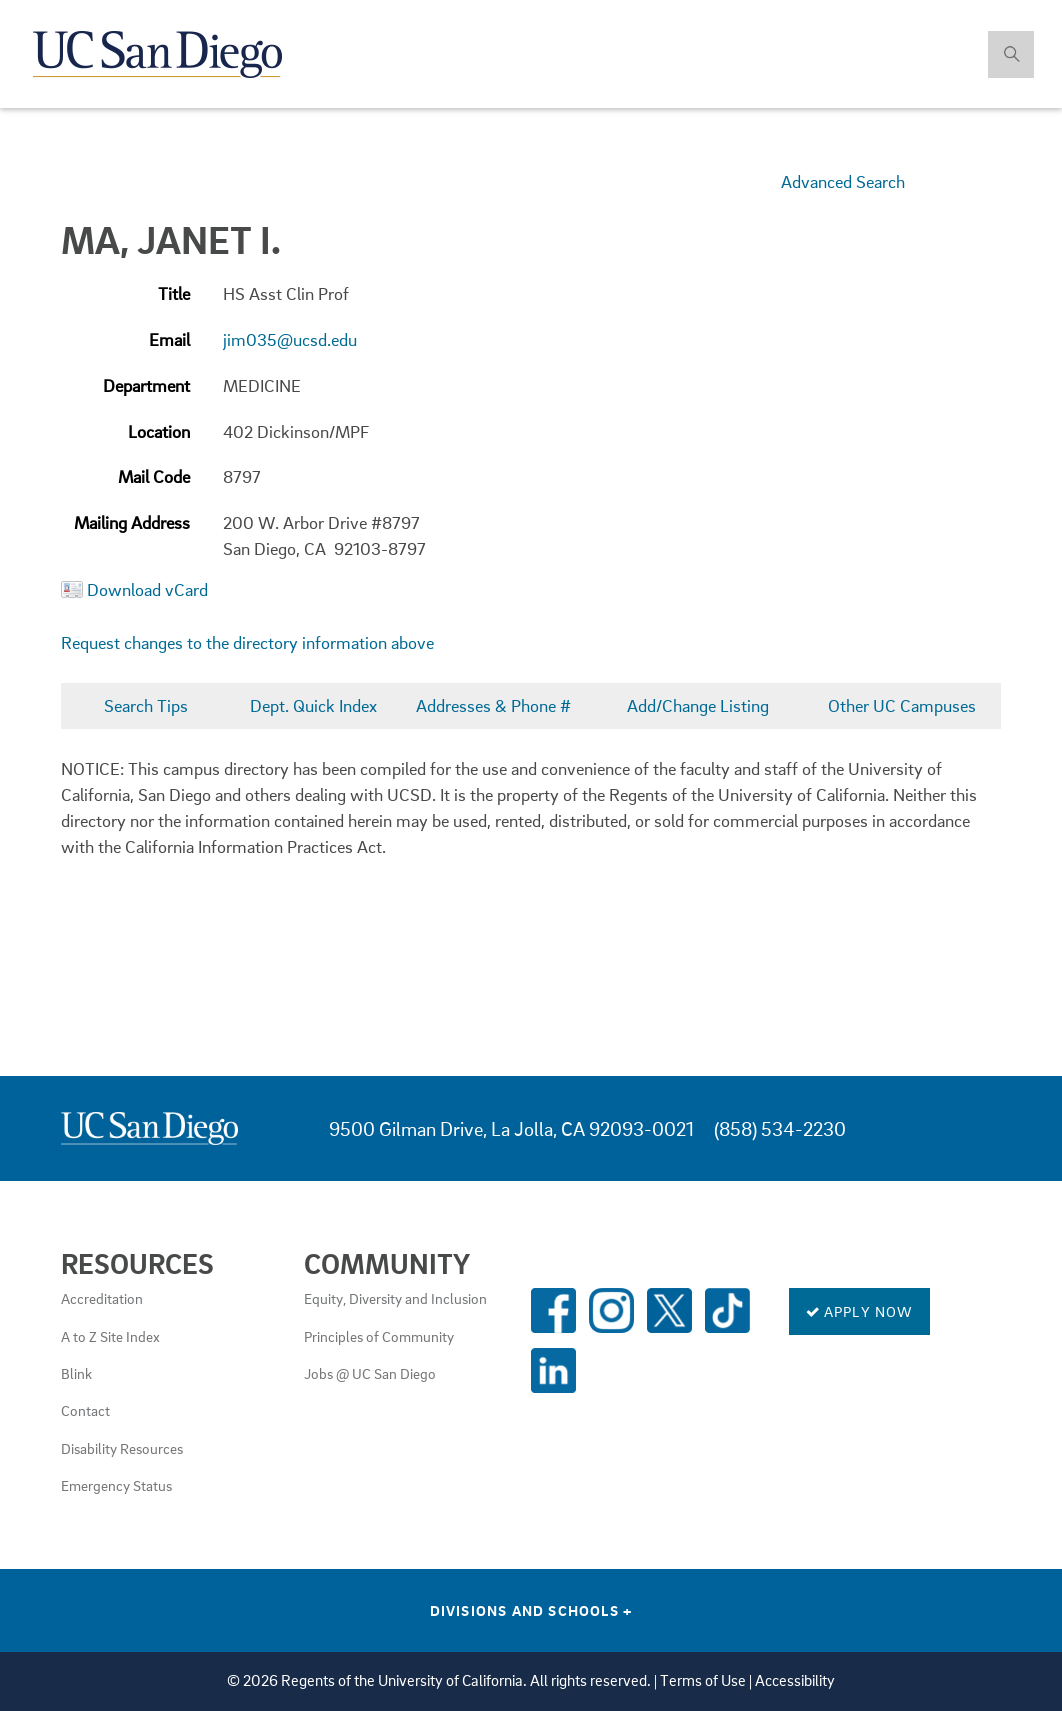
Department (146, 385)
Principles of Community (379, 1336)
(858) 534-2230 (780, 1128)
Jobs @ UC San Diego (370, 1373)
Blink (76, 1373)
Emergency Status (116, 1485)
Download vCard (147, 589)
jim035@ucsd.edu (290, 339)
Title (174, 293)
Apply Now (859, 1311)
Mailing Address (132, 522)
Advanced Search (843, 181)
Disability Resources (122, 1448)
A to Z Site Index (110, 1336)
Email (169, 339)
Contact (85, 1410)
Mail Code (154, 476)
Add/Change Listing (698, 705)
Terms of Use (703, 1680)
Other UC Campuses (902, 705)
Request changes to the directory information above (247, 642)
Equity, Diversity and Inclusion (395, 1298)
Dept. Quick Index (313, 705)
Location (159, 431)
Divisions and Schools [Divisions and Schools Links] (531, 1610)
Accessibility (795, 1680)
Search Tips (146, 705)
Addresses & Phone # (493, 705)
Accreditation (102, 1298)
